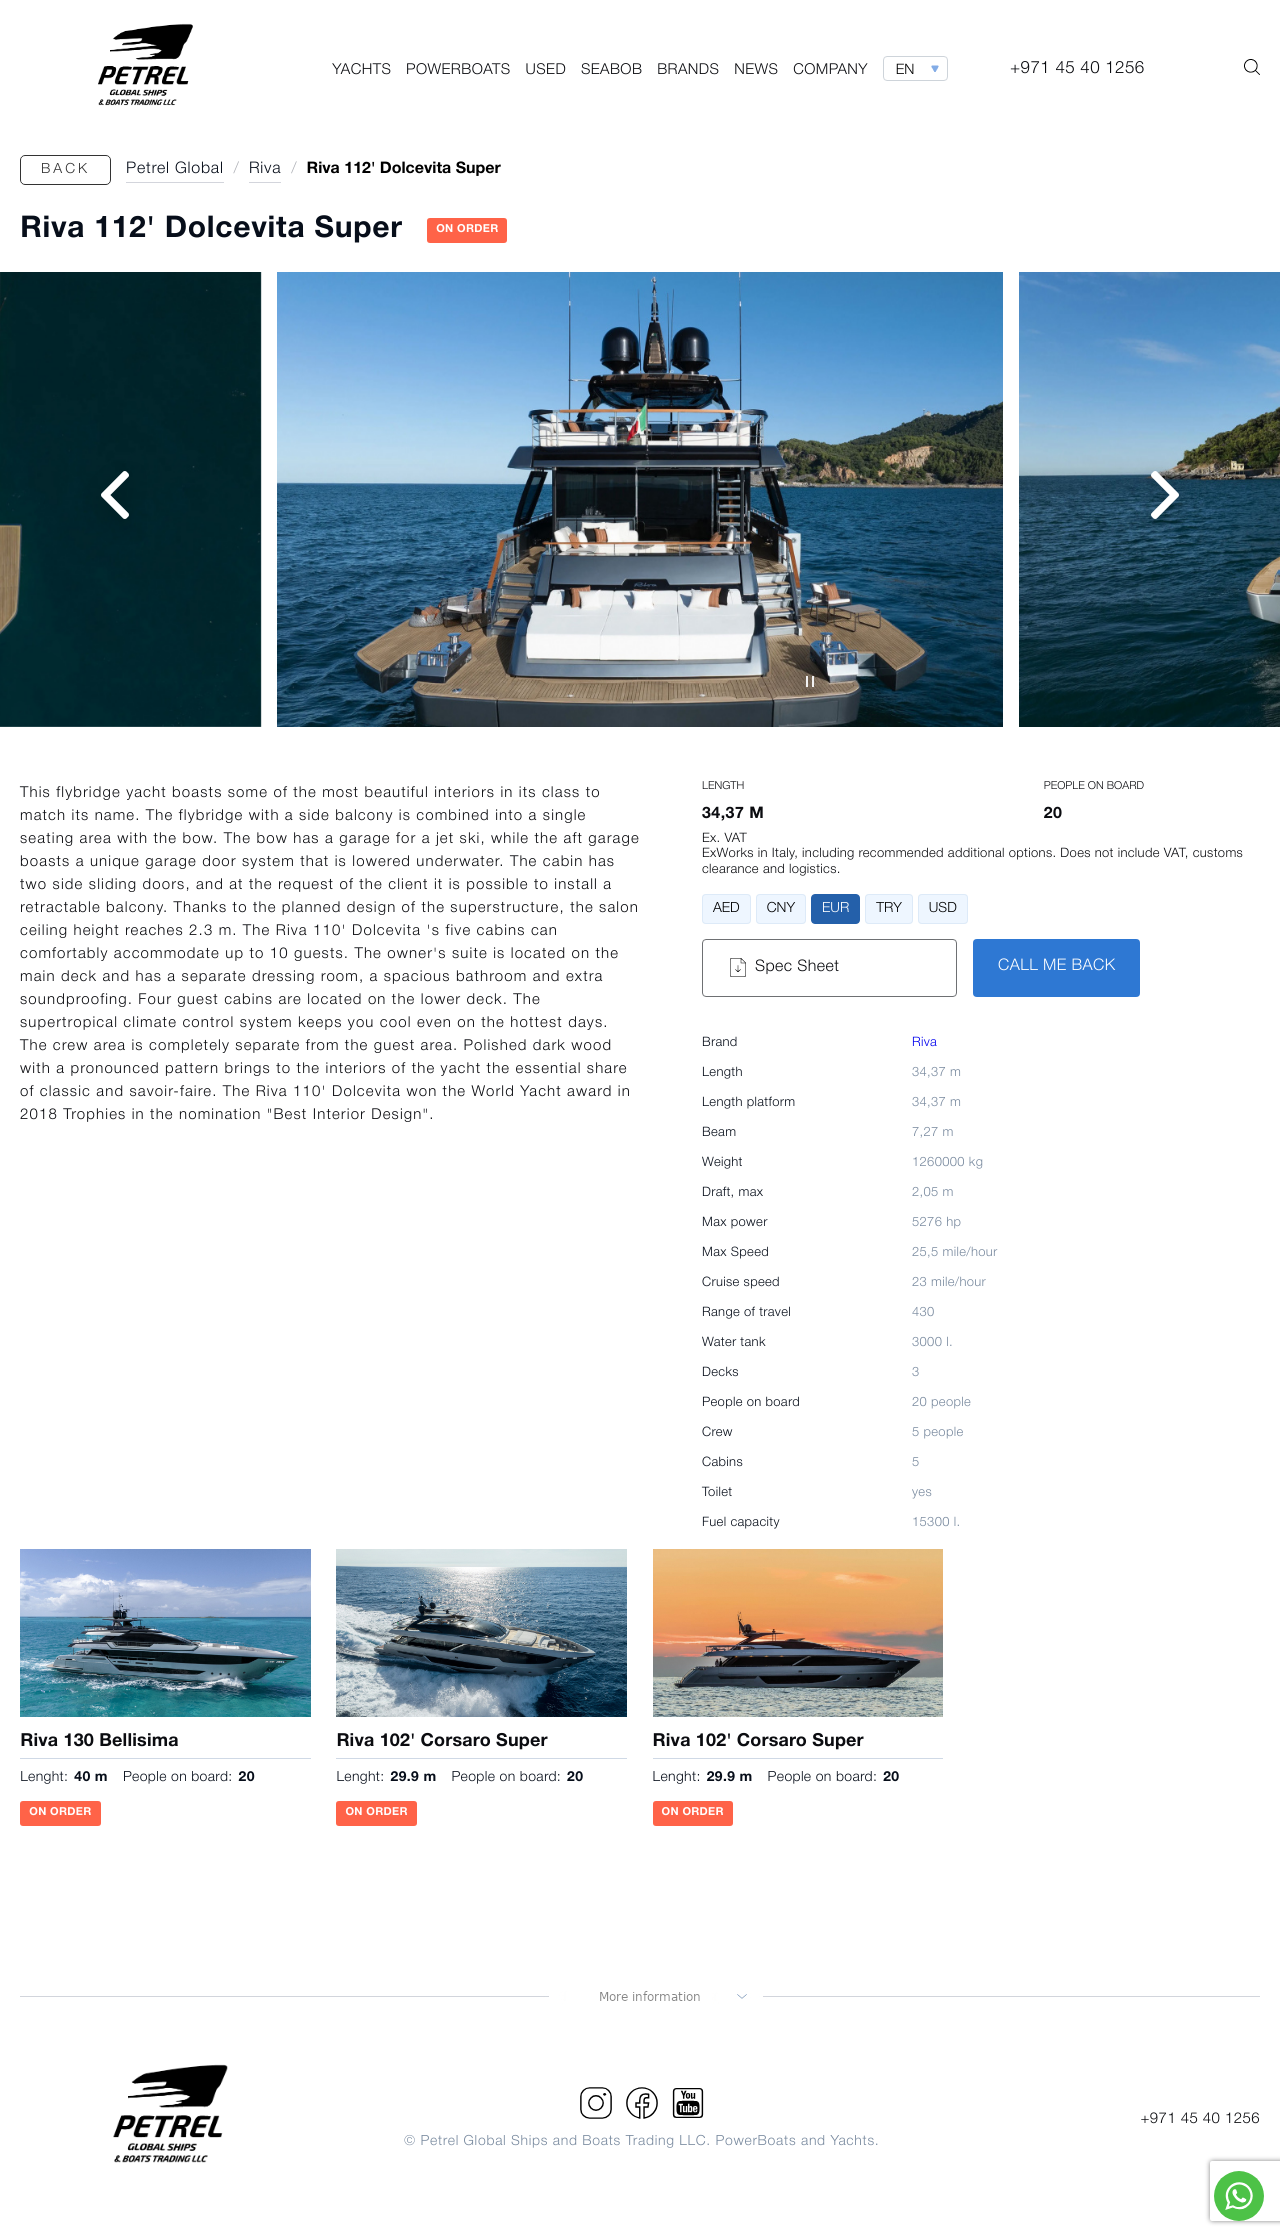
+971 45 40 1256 (1200, 2119)
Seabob (611, 70)
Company (830, 70)
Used (546, 70)
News (756, 70)
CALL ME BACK (1056, 967)
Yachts (361, 70)
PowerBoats (458, 70)
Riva (924, 1043)
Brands (688, 70)
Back (65, 169)
